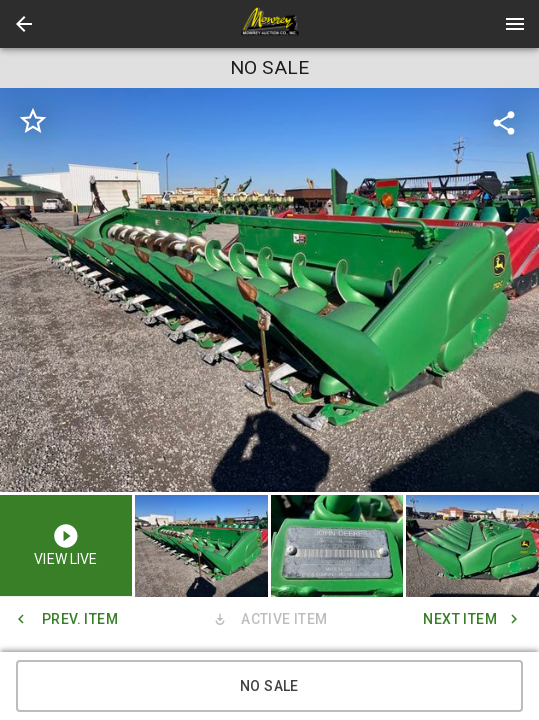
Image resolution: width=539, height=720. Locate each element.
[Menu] (515, 24)
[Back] (24, 24)
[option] (269, 290)
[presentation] (270, 24)
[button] (24, 24)
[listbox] (269, 290)
